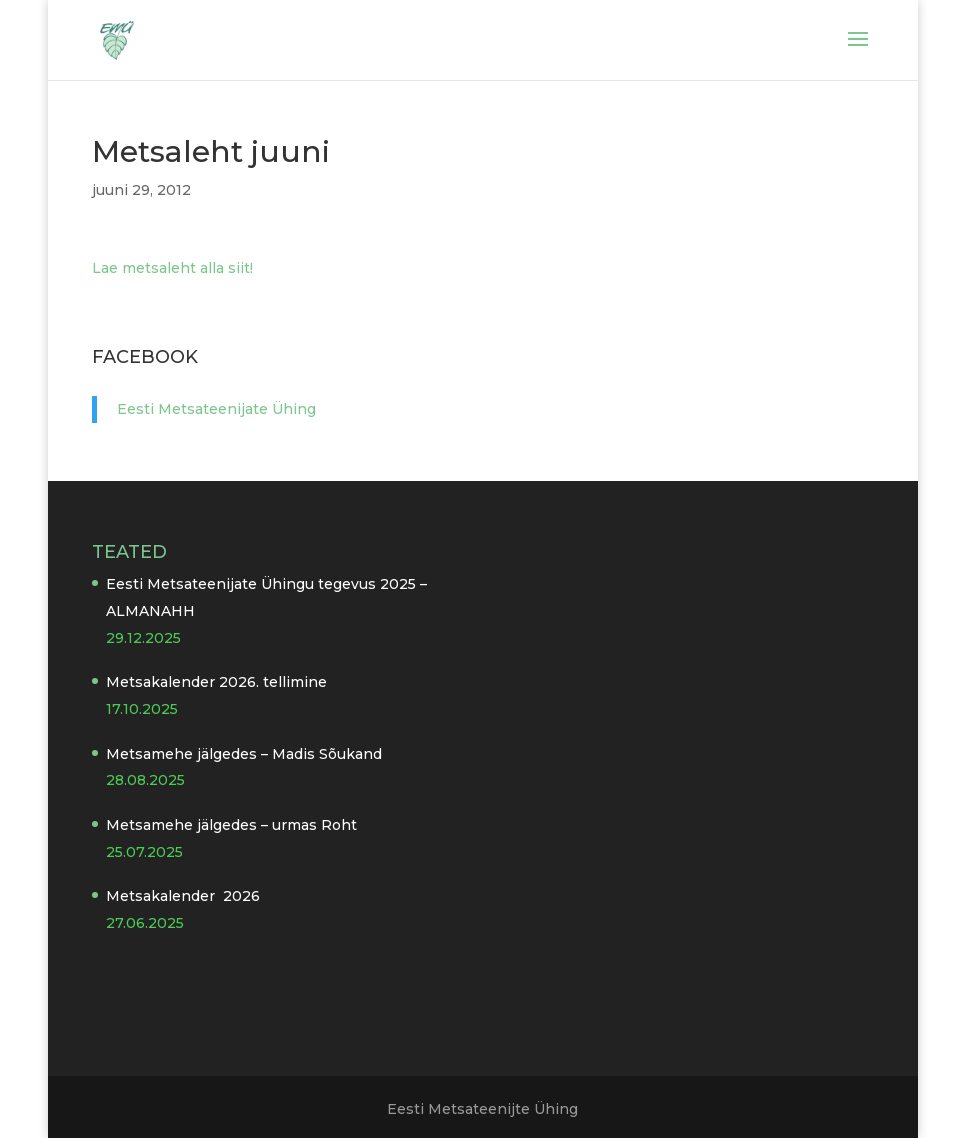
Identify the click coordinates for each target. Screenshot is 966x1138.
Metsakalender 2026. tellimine (216, 682)
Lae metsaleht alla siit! (172, 268)
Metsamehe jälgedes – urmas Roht (231, 825)
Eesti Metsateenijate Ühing (216, 409)
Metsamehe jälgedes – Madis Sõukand (244, 754)
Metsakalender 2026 (183, 896)
